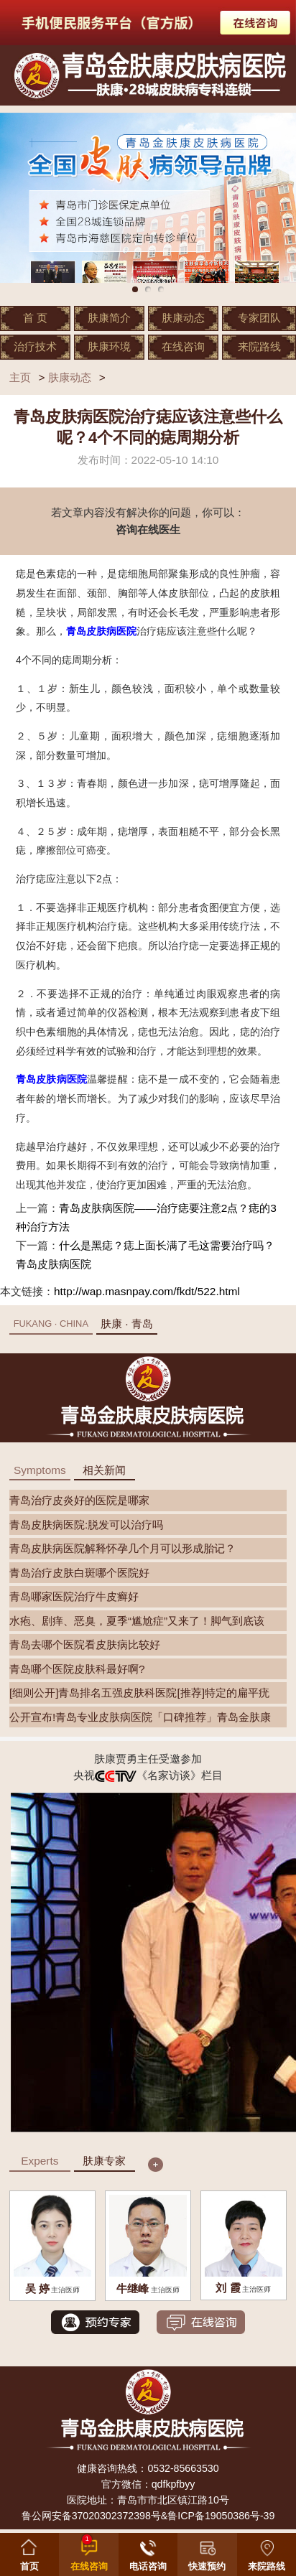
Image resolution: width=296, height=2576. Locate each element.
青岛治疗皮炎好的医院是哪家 (79, 1500)
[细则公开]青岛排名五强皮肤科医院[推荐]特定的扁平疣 (139, 1692)
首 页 (35, 318)
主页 (20, 377)
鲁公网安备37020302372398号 (91, 2515)
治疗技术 (35, 346)
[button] (206, 2551)
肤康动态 (183, 318)
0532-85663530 (182, 2468)
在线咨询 (183, 346)
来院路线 (259, 346)
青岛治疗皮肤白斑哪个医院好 (79, 1573)
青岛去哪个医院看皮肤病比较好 (84, 1644)
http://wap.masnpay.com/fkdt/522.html (147, 1291)
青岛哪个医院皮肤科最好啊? (77, 1669)
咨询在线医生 (148, 529)
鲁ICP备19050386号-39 (220, 2515)
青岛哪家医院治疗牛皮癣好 (74, 1596)
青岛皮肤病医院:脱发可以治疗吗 (86, 1524)
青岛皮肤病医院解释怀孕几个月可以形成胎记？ (122, 1548)
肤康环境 (109, 346)
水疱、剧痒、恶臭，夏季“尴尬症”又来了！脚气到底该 (136, 1621)
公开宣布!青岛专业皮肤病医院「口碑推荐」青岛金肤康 (140, 1717)
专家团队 (259, 318)
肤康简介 (109, 318)
